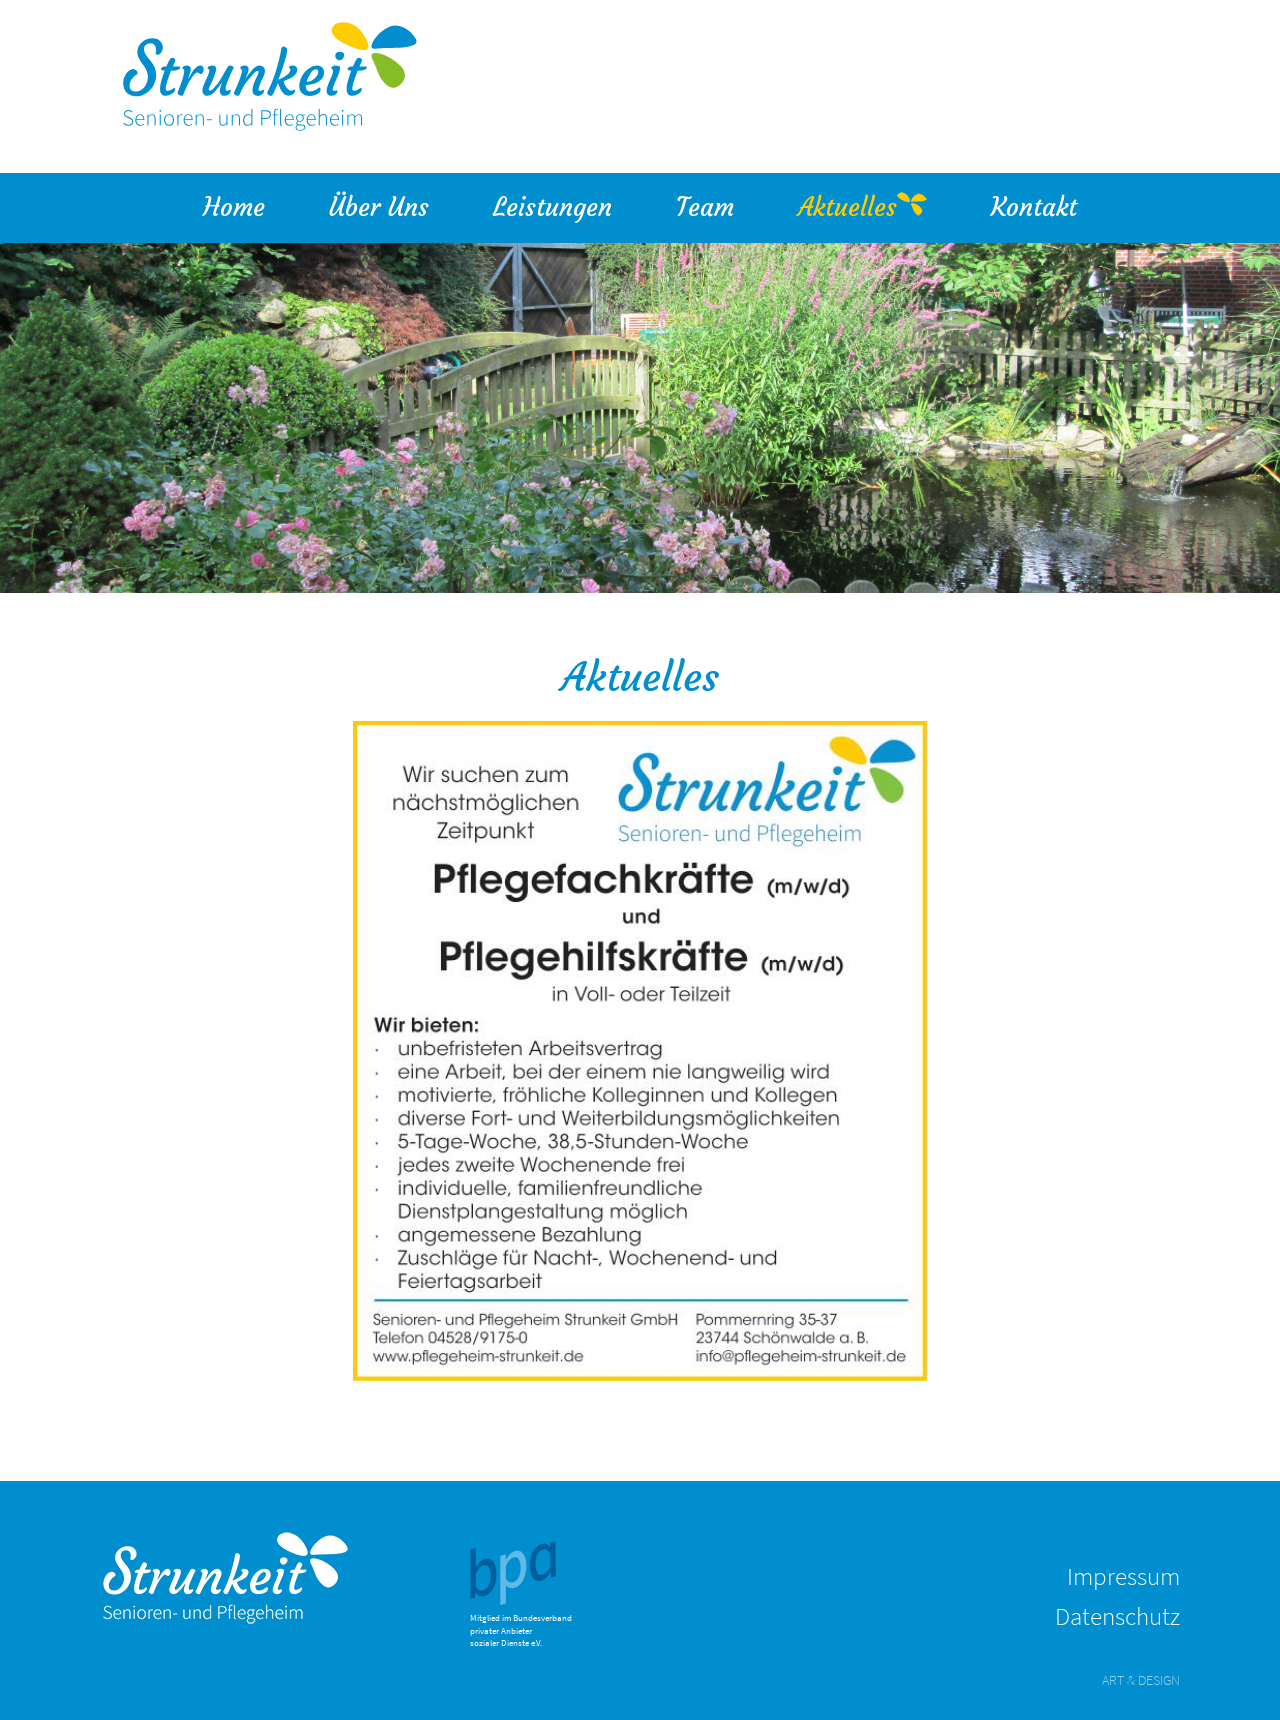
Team (721, 206)
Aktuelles (847, 207)
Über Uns (395, 206)
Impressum (1123, 1576)
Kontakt (1034, 207)
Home (234, 207)
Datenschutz (1117, 1616)
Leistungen (568, 206)
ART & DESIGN (1141, 1680)
